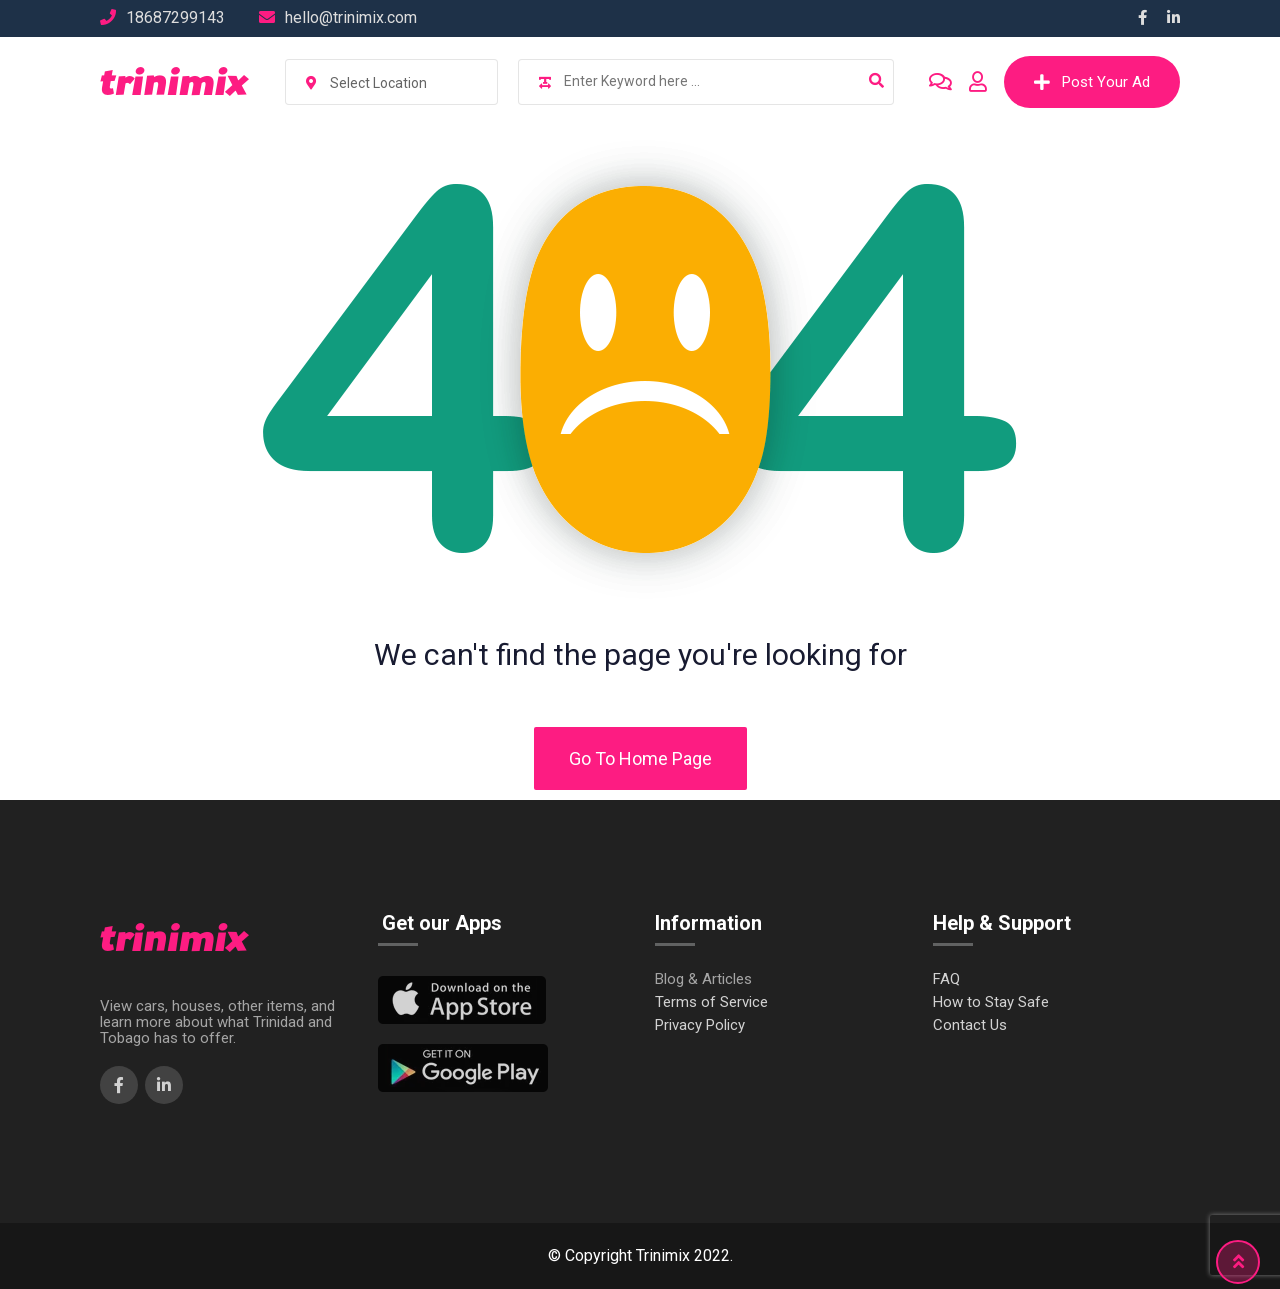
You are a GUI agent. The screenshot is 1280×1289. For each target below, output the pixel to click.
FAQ (946, 979)
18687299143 (175, 17)
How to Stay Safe (991, 1002)
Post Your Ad (1092, 82)
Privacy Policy (700, 1025)
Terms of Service (711, 1002)
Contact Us (970, 1025)
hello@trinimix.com (351, 17)
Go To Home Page (640, 758)
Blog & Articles (703, 979)
